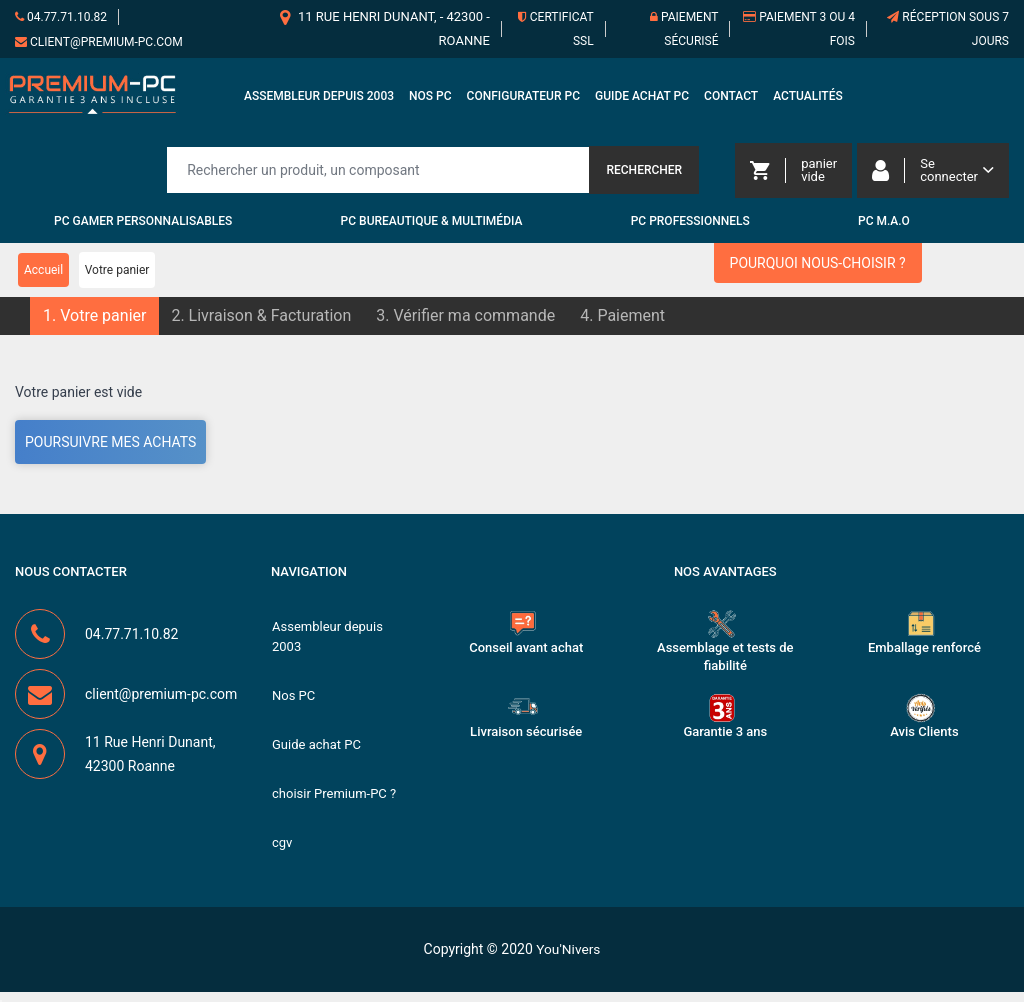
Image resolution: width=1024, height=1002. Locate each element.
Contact (731, 98)
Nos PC (430, 98)
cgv (282, 852)
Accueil (43, 274)
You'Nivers (569, 959)
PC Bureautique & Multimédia (432, 225)
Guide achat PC (642, 98)
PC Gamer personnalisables (143, 225)
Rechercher (644, 174)
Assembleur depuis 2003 (319, 98)
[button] (94, 320)
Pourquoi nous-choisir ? (818, 267)
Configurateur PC (523, 98)
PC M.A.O (884, 225)
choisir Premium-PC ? (334, 802)
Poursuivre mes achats (110, 446)
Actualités (808, 98)
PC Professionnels (690, 225)
